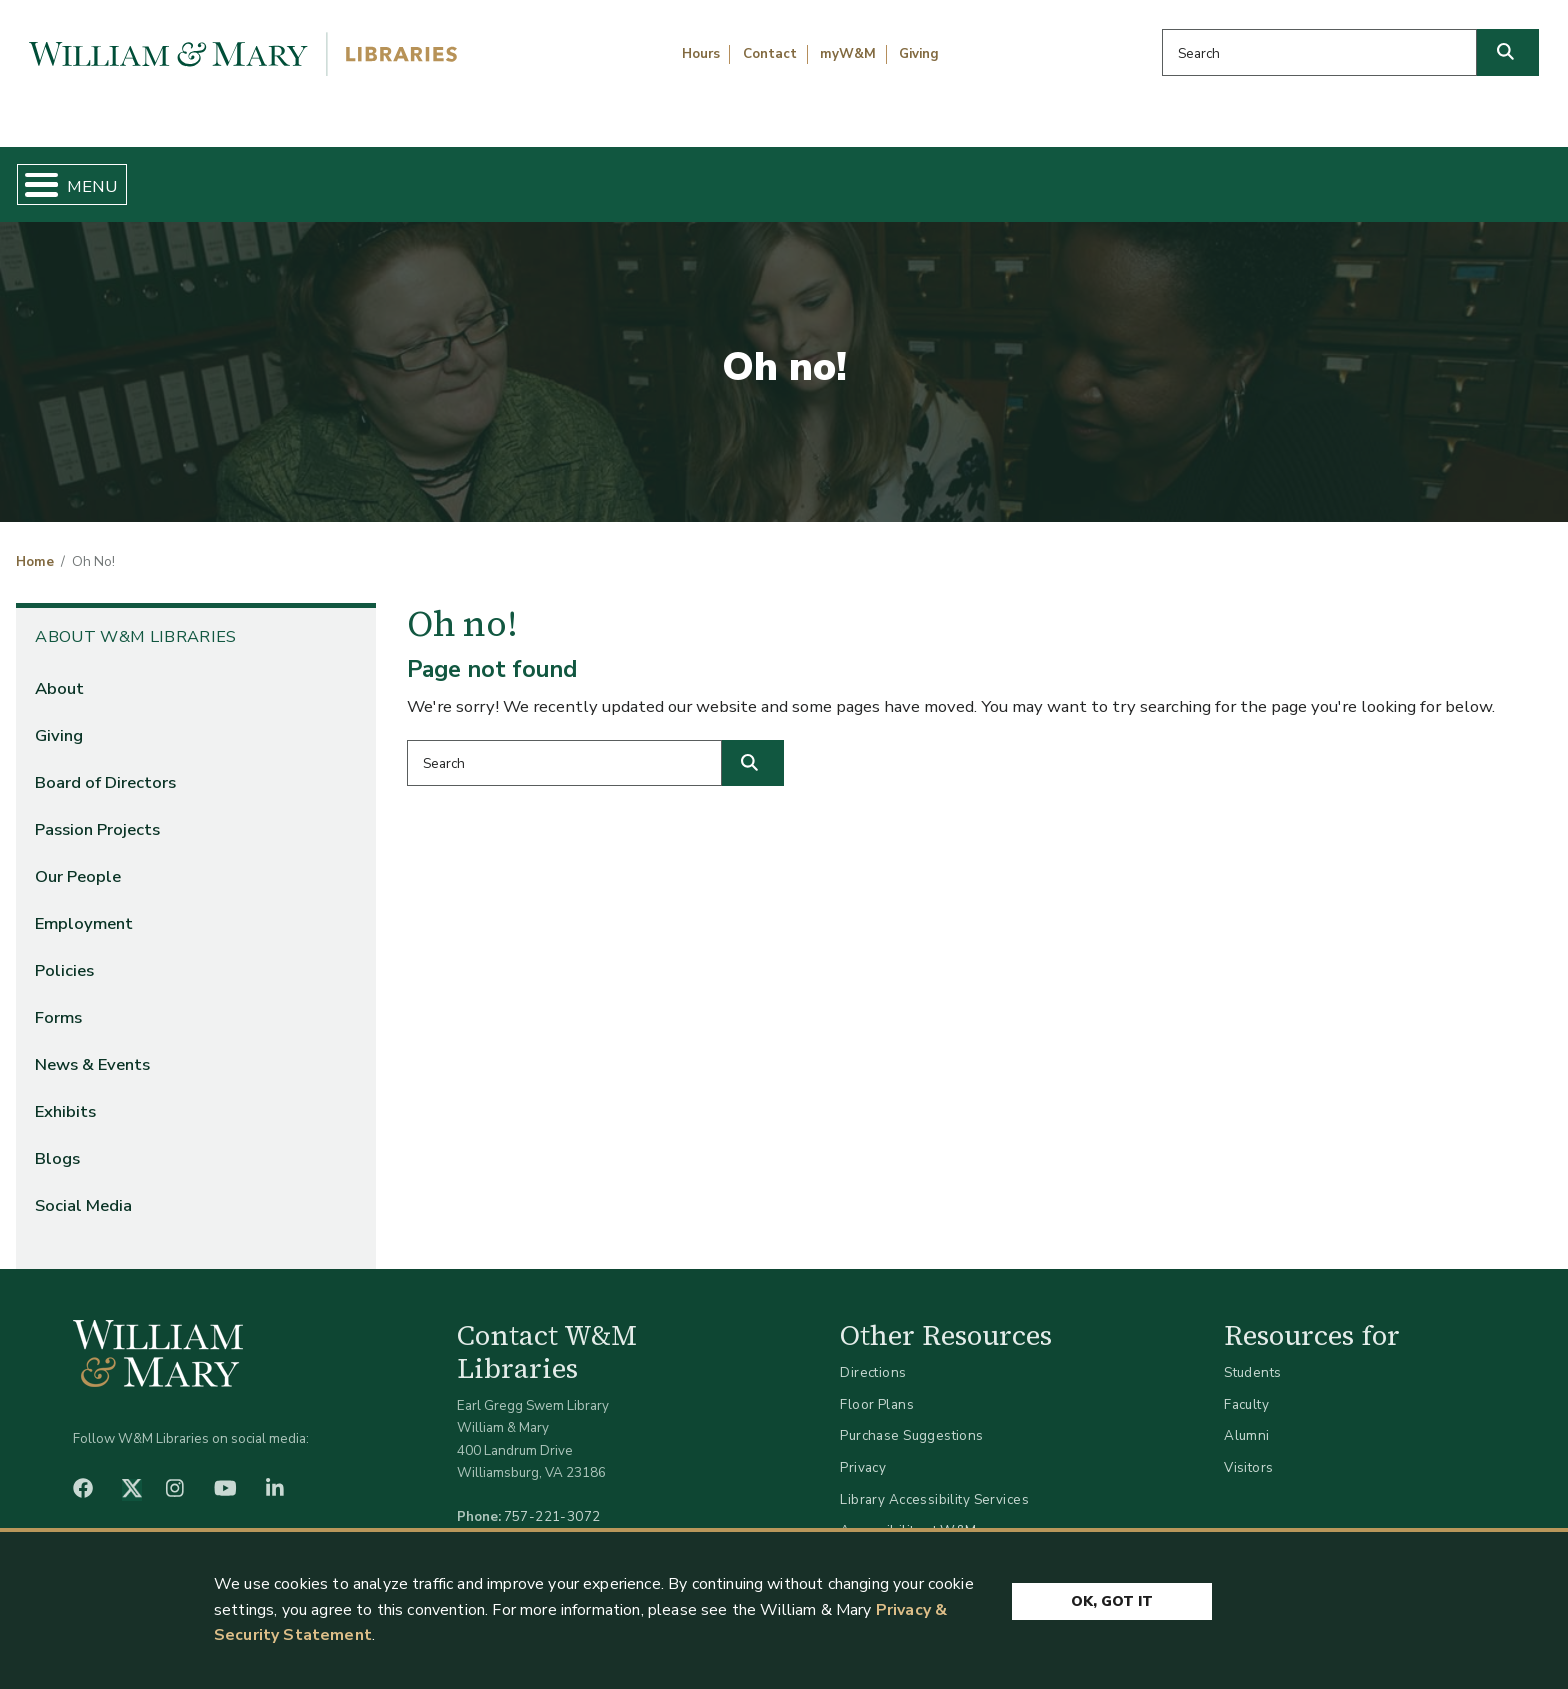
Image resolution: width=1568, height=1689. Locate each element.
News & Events (92, 1048)
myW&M (848, 54)
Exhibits (65, 1095)
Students (1252, 1356)
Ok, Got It (1112, 1601)
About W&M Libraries (1193, 176)
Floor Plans (877, 1387)
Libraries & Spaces (897, 176)
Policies (64, 954)
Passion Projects (97, 812)
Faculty (1246, 1387)
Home (120, 176)
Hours (701, 54)
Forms (58, 1001)
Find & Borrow (335, 176)
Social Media (83, 1189)
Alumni (1247, 1419)
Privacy (863, 1450)
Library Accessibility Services (934, 1482)
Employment (84, 907)
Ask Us (1443, 176)
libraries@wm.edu (557, 1522)
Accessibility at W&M (908, 1514)
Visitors (1248, 1450)
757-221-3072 (552, 1500)
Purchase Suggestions (911, 1419)
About (59, 671)
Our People (78, 859)
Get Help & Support (608, 176)
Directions (873, 1356)
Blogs (57, 1142)
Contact (770, 54)
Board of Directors (105, 765)
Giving (919, 54)
